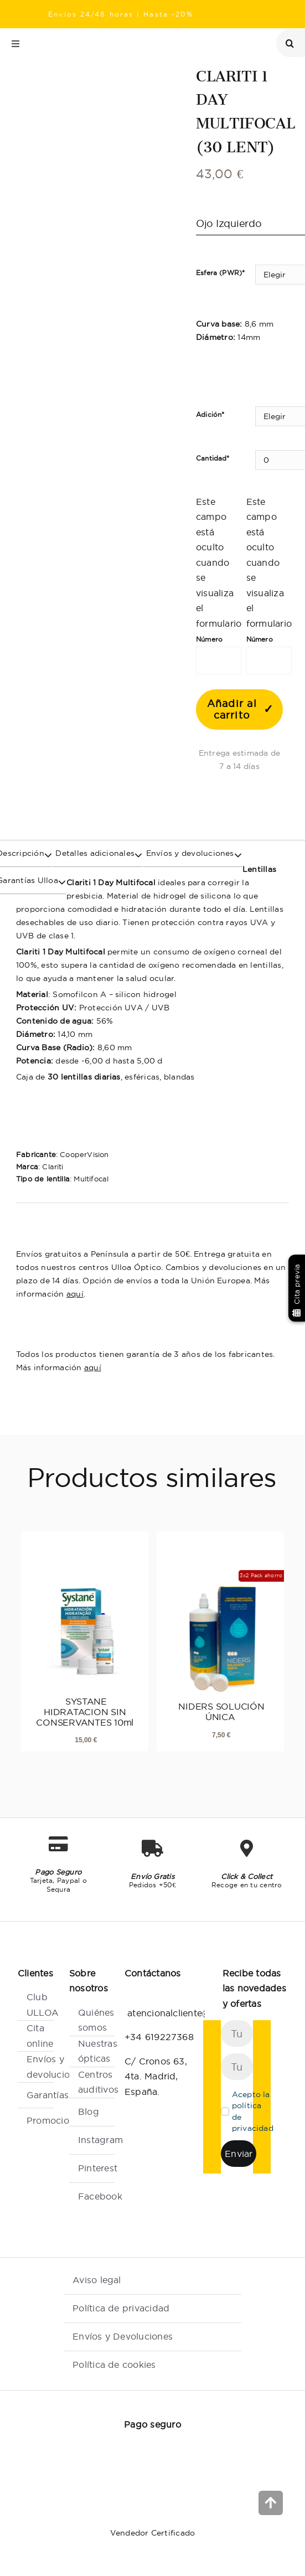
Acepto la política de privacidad (252, 2111)
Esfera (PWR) (220, 272)
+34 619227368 (159, 2037)
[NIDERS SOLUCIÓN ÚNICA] (220, 1621)
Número (209, 639)
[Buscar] (290, 43)
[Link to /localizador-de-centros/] (189, 43)
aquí (75, 1293)
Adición (210, 414)
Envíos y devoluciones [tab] (188, 853)
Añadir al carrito (232, 709)
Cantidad (213, 458)
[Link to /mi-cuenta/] (238, 43)
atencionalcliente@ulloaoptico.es (199, 2013)
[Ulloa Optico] (100, 38)
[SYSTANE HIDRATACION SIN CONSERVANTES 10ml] (84, 1616)
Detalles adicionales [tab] (94, 853)
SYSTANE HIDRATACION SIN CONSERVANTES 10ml (84, 1711)
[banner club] (239, 789)
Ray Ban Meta (227, 14)
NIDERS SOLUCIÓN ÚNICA (220, 1711)
